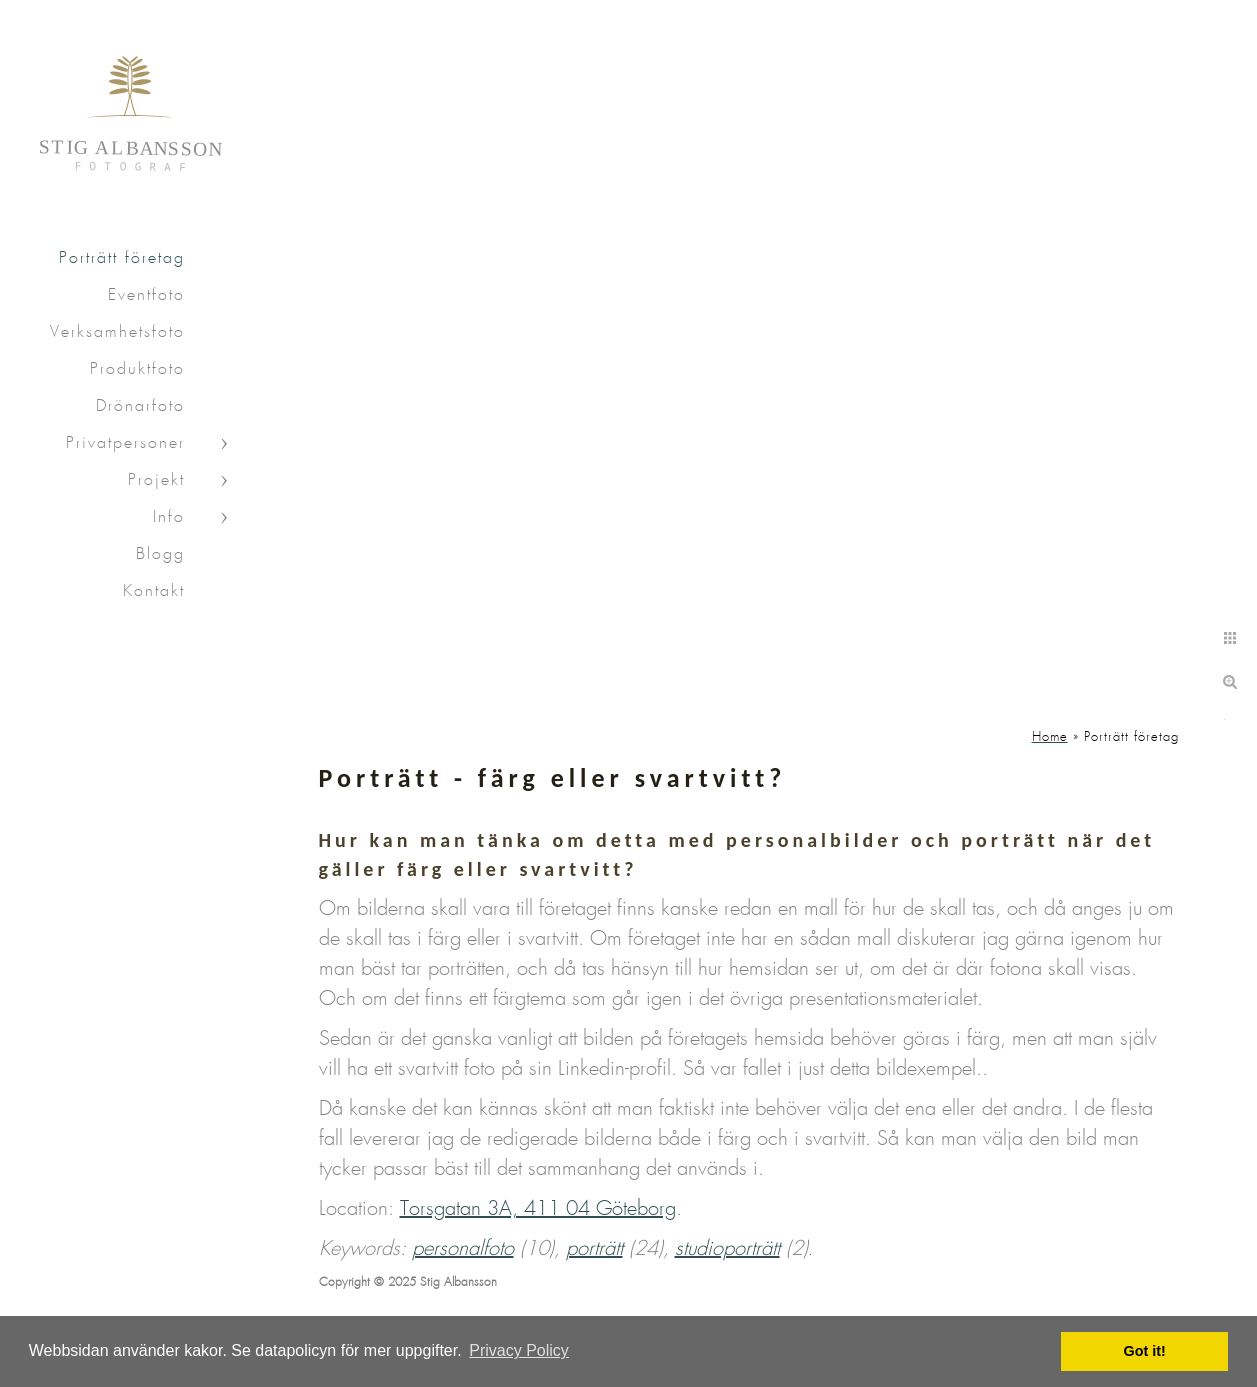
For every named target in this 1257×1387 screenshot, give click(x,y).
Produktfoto (137, 369)
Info (169, 517)
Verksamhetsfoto (117, 332)
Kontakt (154, 591)
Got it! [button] (1145, 1351)
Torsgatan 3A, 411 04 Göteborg (538, 1209)
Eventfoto (146, 295)
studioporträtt (727, 1249)
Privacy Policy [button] (519, 1350)
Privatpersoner (125, 443)
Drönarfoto (140, 406)
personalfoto (463, 1249)
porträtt (594, 1249)
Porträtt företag (122, 258)
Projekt (156, 480)
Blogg (160, 554)
